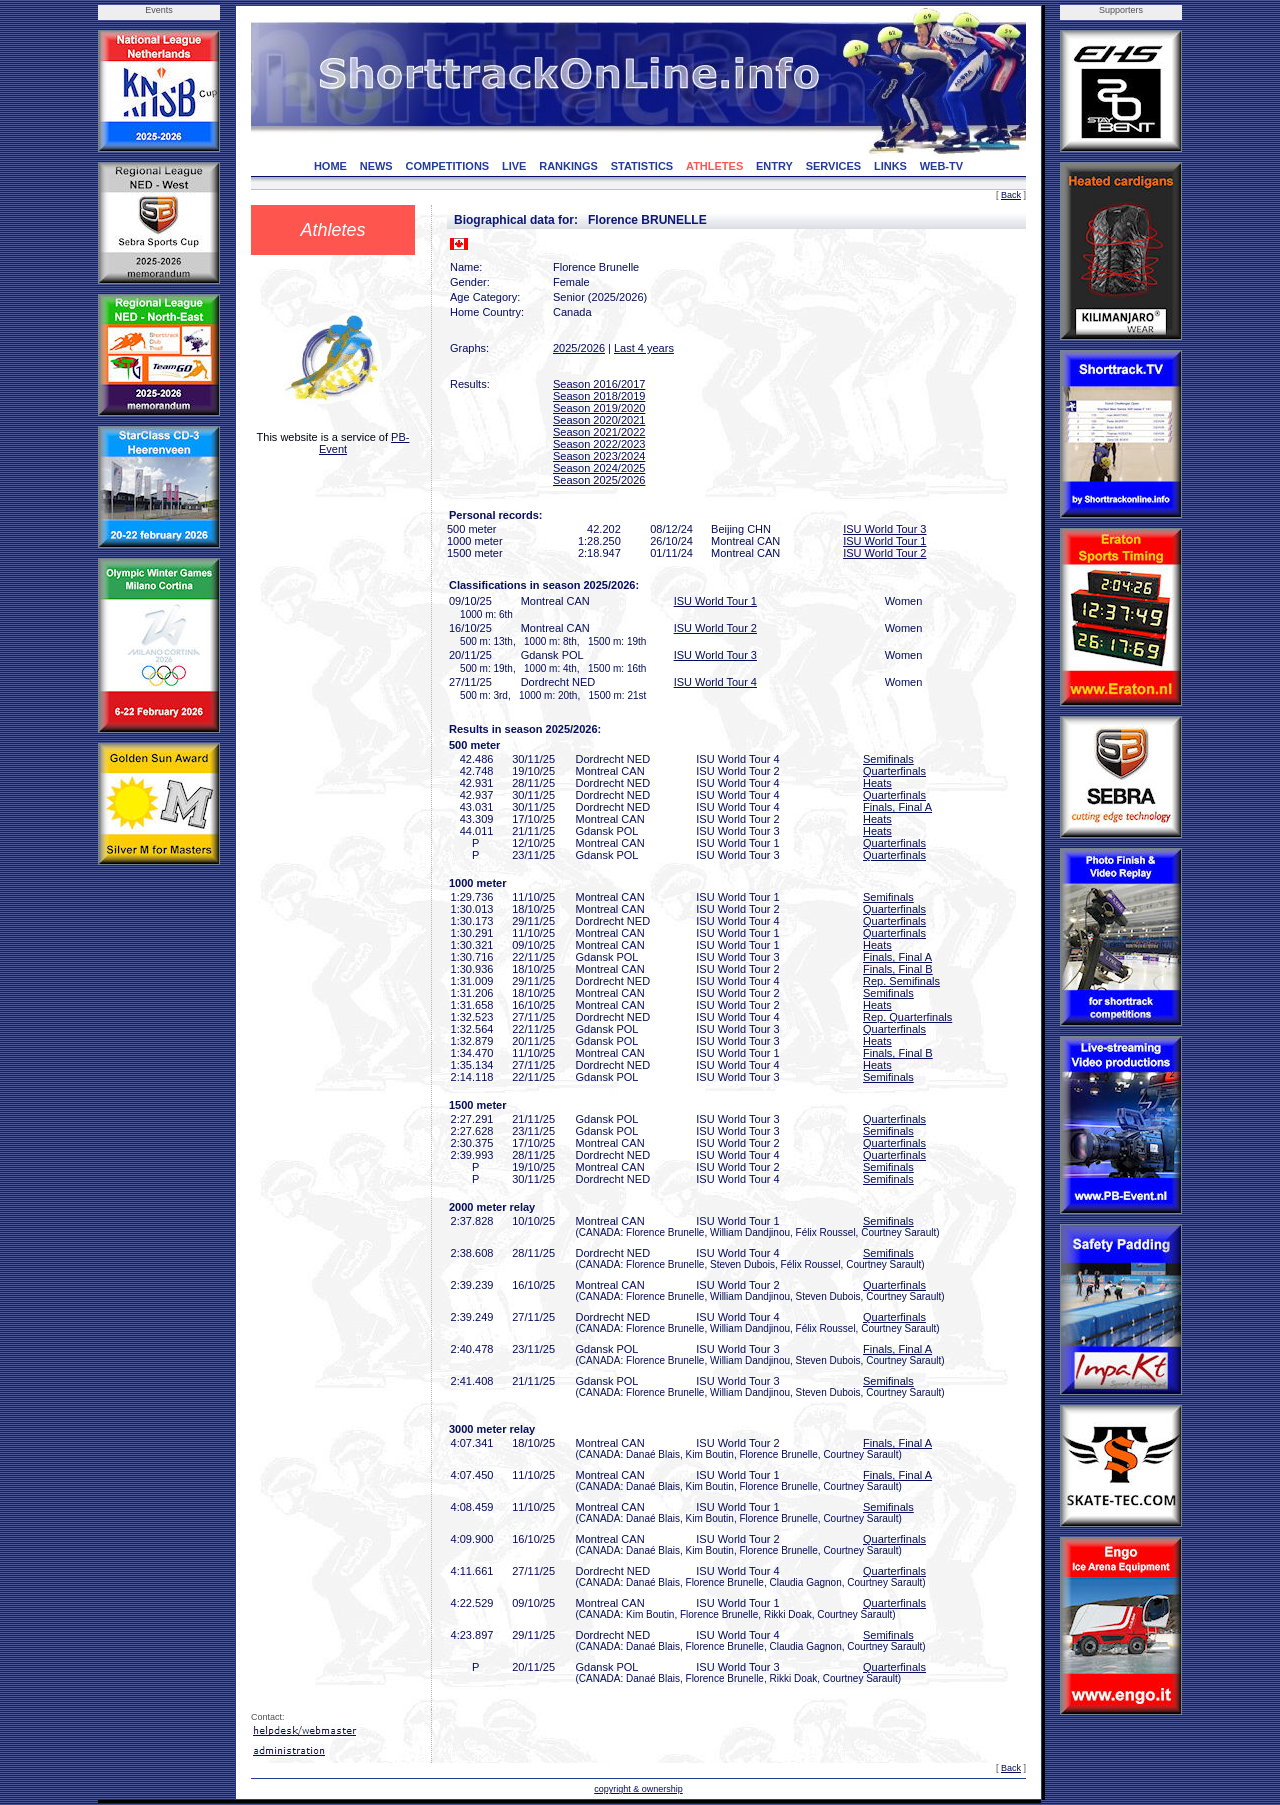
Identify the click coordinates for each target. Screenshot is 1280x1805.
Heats (877, 783)
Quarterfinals (894, 771)
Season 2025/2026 (599, 480)
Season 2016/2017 (599, 384)
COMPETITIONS (447, 166)
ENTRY (774, 166)
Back (1011, 195)
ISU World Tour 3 (884, 529)
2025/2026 (579, 348)
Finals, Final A (897, 807)
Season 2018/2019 (599, 396)
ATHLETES (714, 166)
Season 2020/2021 (599, 420)
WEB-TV (941, 166)
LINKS (890, 166)
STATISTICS (642, 166)
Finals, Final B (898, 969)
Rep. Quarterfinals (907, 1017)
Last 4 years (644, 348)
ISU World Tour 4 (715, 682)
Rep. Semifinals (901, 981)
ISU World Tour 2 (884, 553)
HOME (330, 166)
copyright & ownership (638, 1789)
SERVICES (833, 166)
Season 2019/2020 (599, 408)
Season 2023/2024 (599, 456)
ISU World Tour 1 (884, 541)
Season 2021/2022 (599, 432)
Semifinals (888, 759)
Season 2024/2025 (599, 468)
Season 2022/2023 (599, 444)
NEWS (376, 166)
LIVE (514, 166)
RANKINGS (568, 166)
